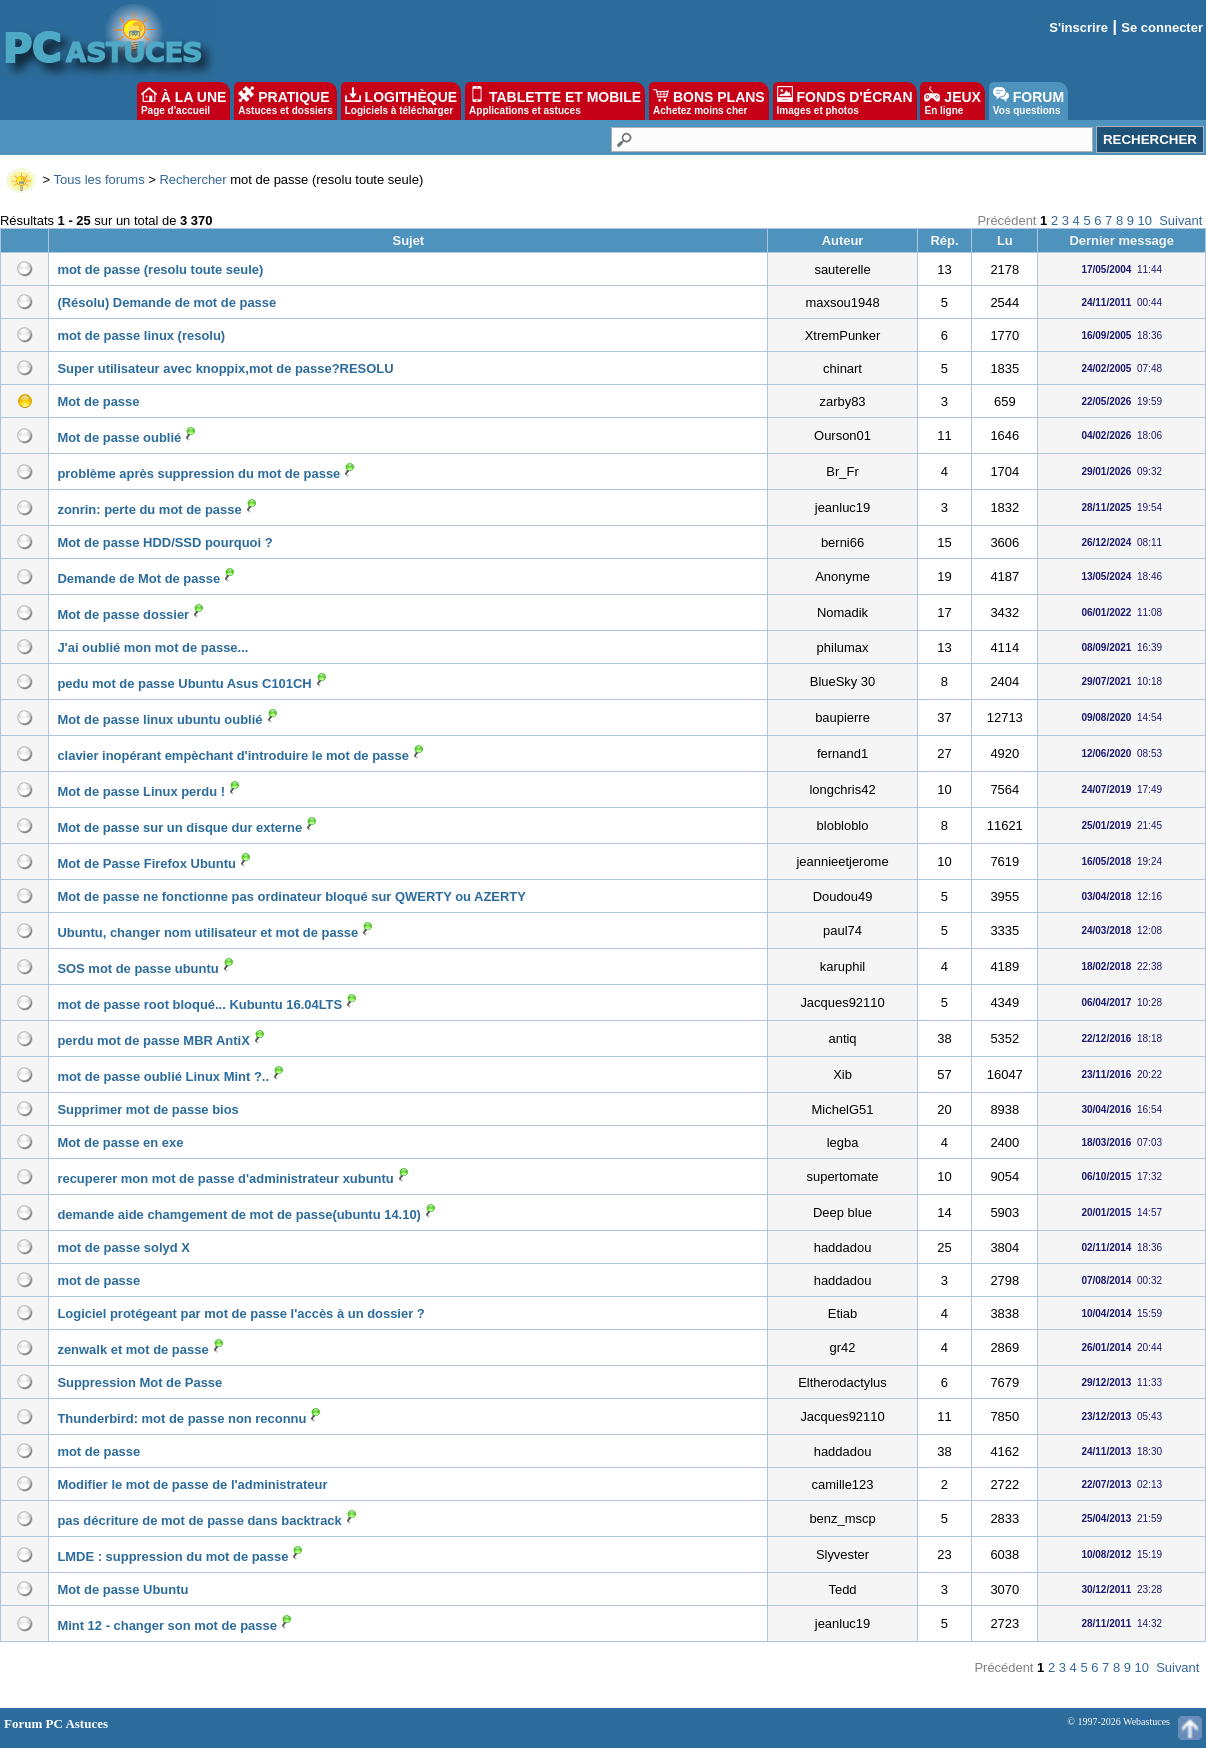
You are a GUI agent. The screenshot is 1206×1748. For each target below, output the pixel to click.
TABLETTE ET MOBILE (555, 101)
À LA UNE (183, 101)
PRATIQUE (285, 101)
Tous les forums (99, 179)
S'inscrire (1078, 27)
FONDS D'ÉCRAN (845, 101)
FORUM (1028, 101)
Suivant (1180, 220)
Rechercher (192, 179)
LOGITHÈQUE (401, 101)
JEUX (952, 101)
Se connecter (1162, 27)
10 (1145, 220)
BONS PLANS (709, 101)
